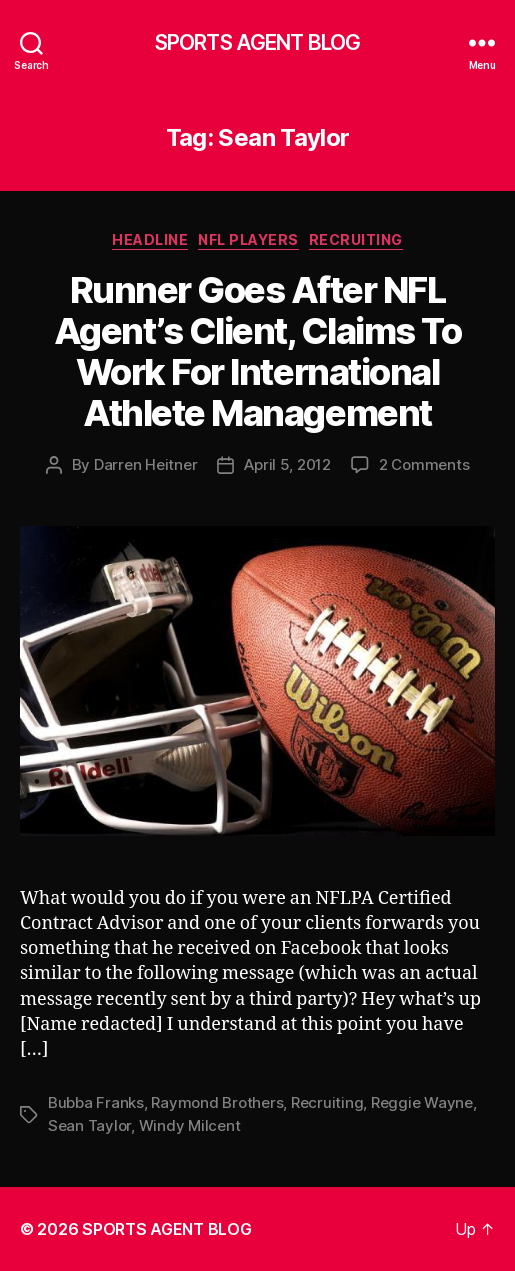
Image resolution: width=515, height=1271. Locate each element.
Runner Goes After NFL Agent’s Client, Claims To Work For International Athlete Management (258, 351)
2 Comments (424, 464)
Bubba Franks (96, 1102)
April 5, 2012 (287, 464)
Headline (150, 239)
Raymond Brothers (217, 1102)
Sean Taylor (89, 1125)
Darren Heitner (145, 464)
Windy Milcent (190, 1125)
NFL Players (248, 239)
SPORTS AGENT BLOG (257, 42)
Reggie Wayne (422, 1102)
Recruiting (356, 239)
